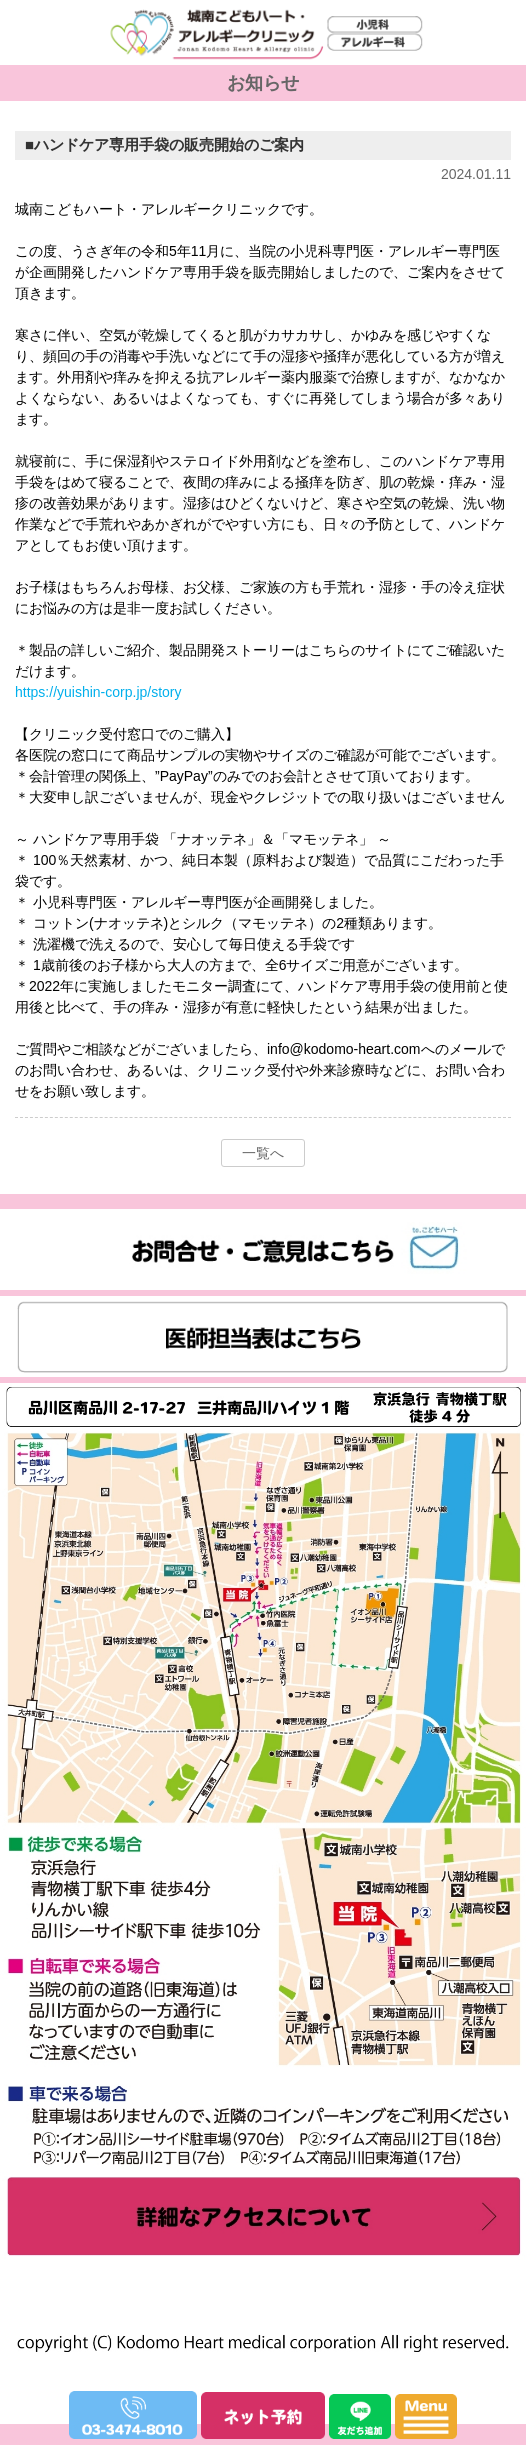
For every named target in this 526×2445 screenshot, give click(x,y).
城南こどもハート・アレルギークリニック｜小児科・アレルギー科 (257, 90)
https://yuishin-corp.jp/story (98, 692)
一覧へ (263, 1153)
